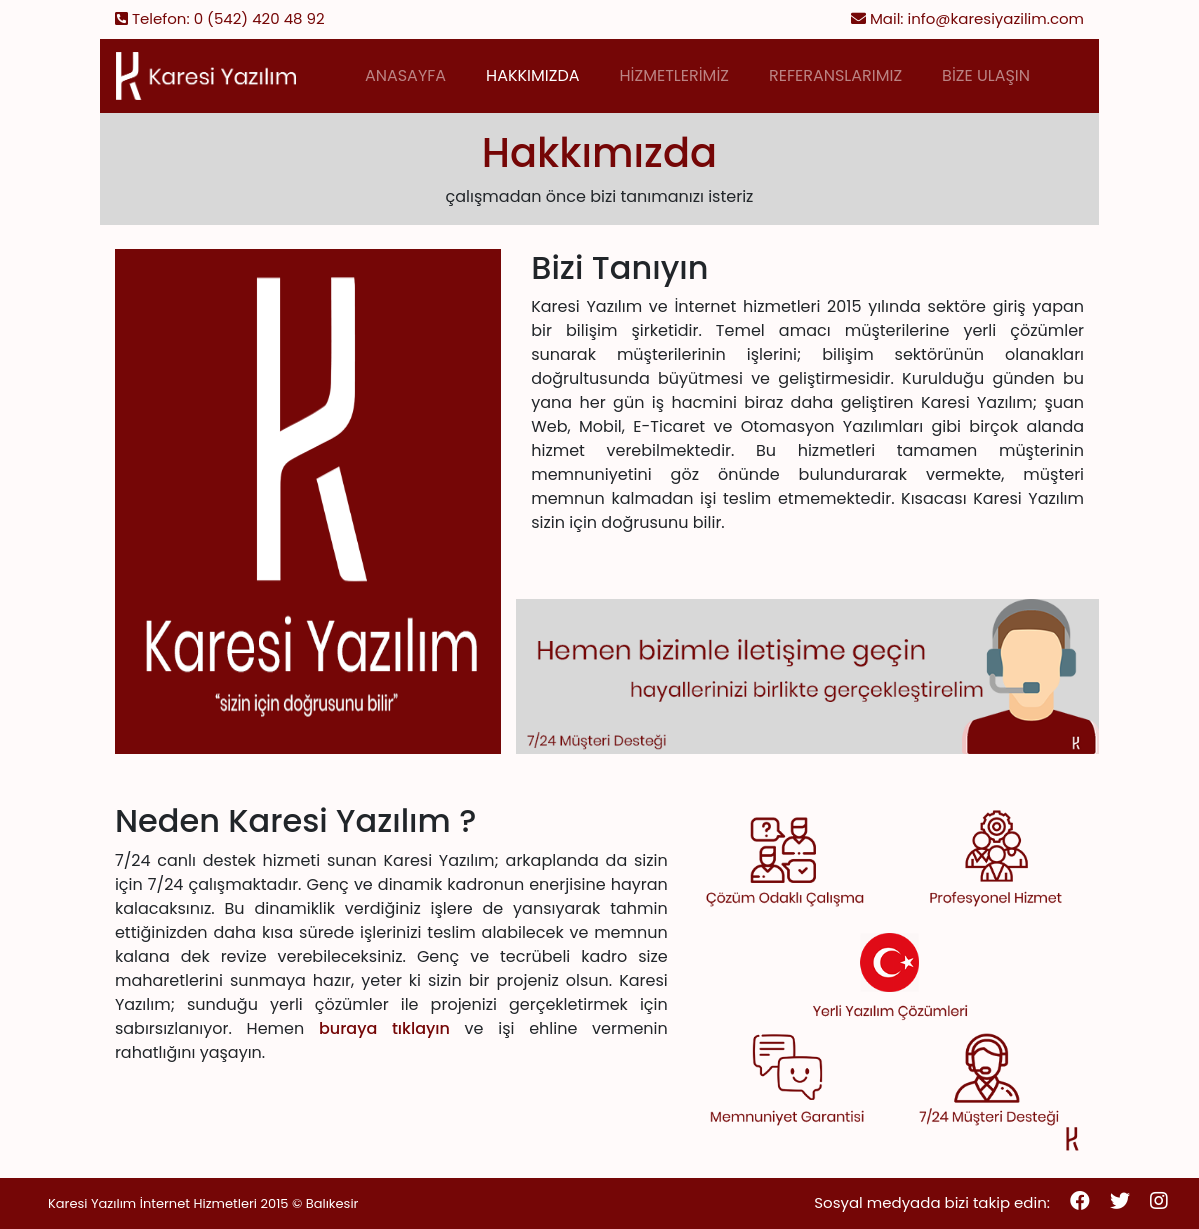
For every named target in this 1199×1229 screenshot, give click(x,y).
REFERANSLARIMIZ (835, 75)
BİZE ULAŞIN (986, 75)
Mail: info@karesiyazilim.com (967, 18)
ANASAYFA (405, 75)
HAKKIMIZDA (532, 75)
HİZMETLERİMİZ (674, 75)
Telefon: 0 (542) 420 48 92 (220, 18)
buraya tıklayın (384, 1028)
